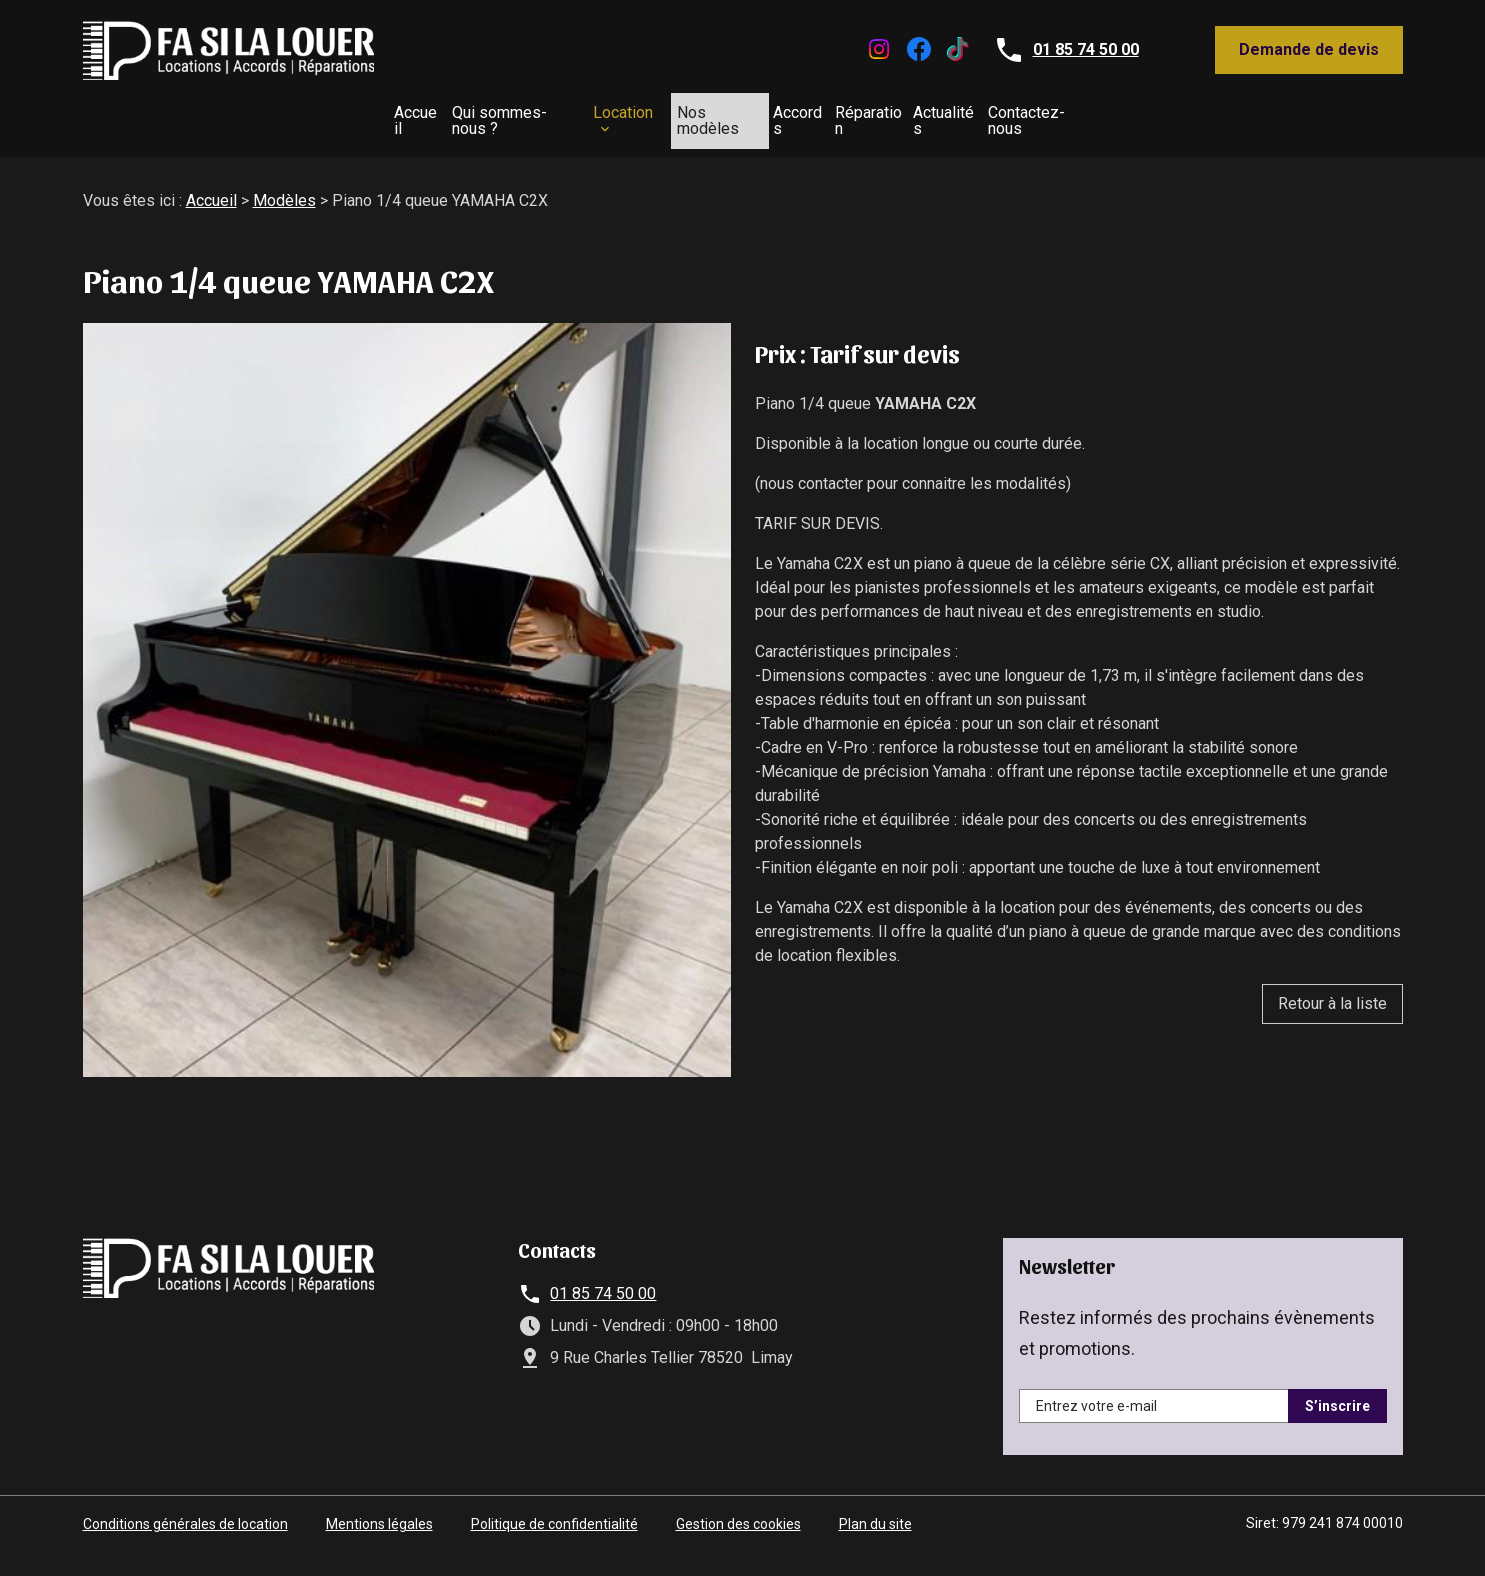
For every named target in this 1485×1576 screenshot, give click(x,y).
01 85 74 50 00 (1086, 49)
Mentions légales (379, 1516)
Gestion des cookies (738, 1516)
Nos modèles (695, 116)
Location (546, 116)
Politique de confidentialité (554, 1516)
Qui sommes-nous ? (393, 116)
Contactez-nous (1209, 116)
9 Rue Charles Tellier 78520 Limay (671, 1349)
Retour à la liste (1332, 995)
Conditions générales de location (185, 1516)
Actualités (1067, 116)
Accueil (245, 116)
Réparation (942, 116)
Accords (824, 116)
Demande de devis (1309, 49)
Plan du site (875, 1516)
